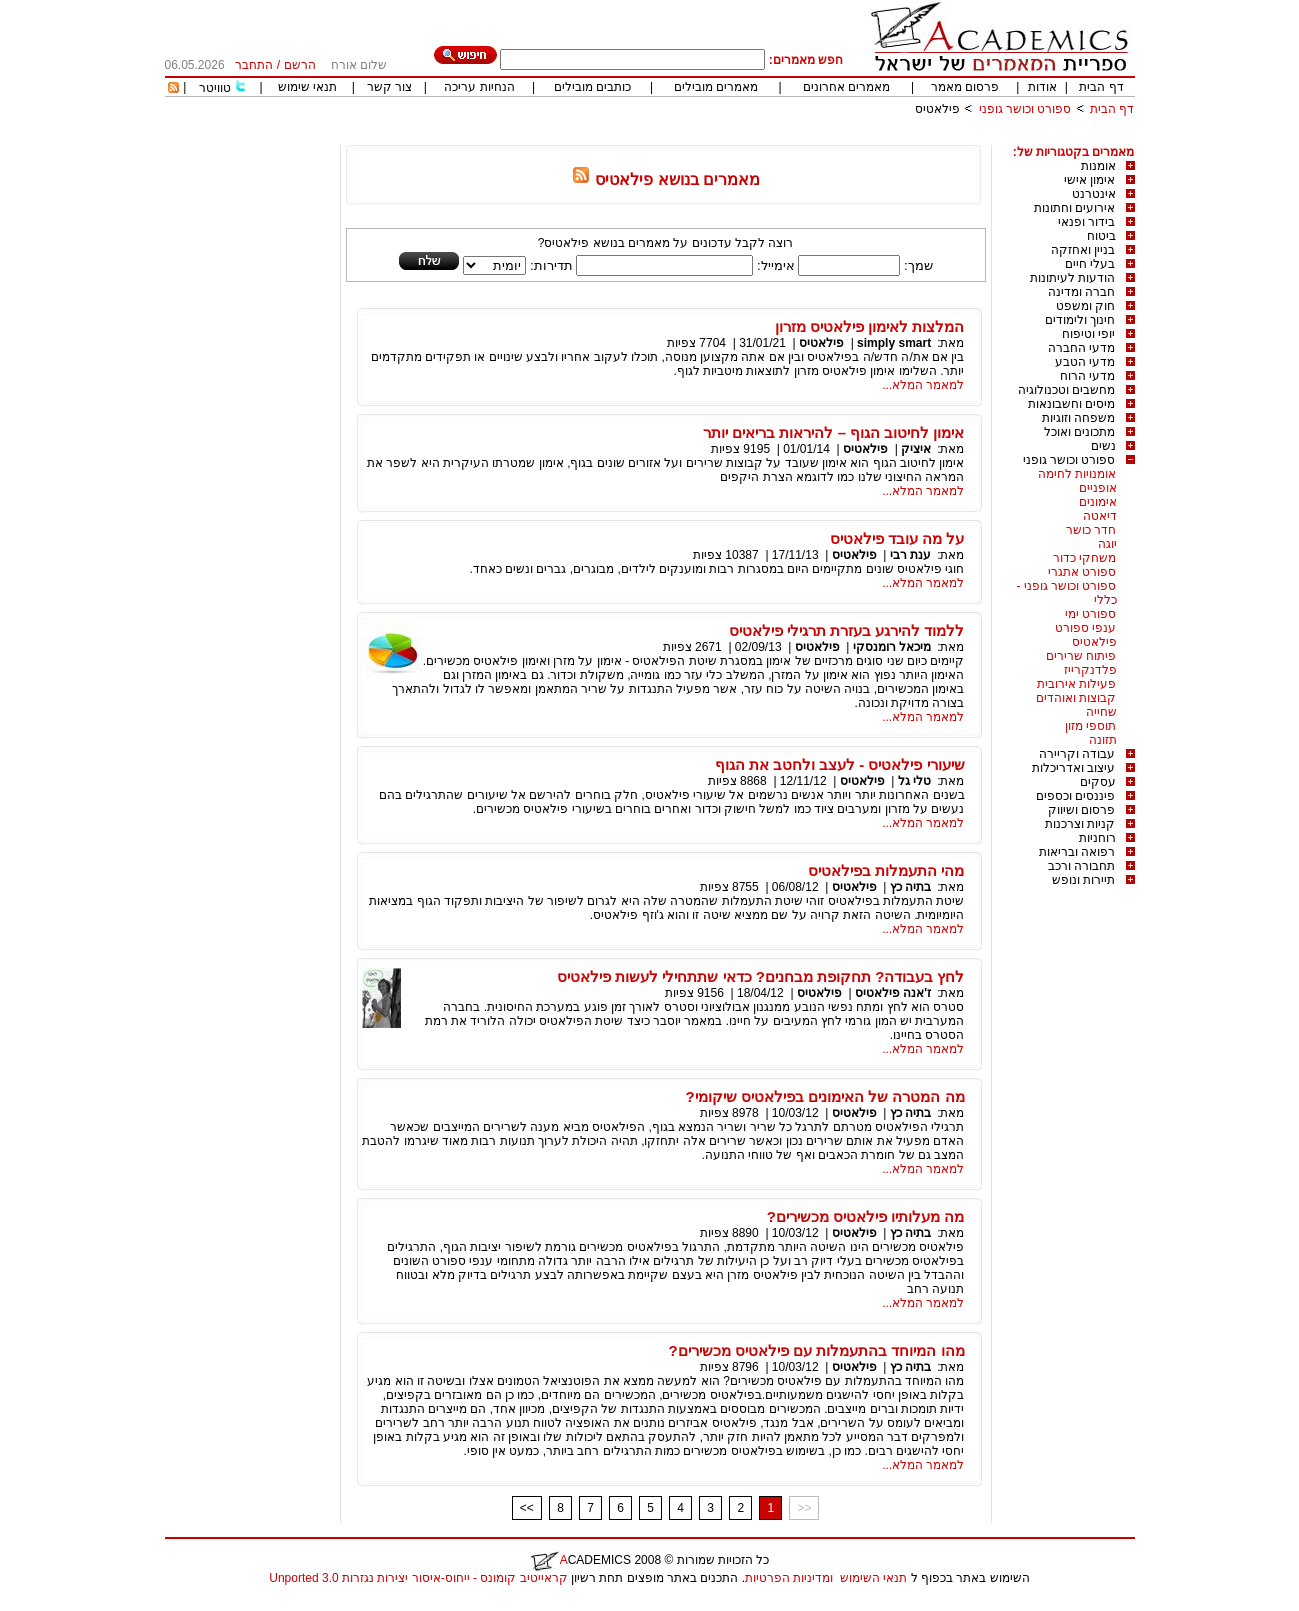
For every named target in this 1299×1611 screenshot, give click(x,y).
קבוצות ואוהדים (1076, 698)
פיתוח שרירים (1081, 656)
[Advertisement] (771, 137)
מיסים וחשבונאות (1071, 404)
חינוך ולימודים (1080, 320)
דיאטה (1100, 516)
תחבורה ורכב (1081, 866)
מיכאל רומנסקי (892, 647)
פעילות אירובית (1076, 684)
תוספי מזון (1090, 726)
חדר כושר (1091, 530)
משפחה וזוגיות (1078, 418)
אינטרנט (1094, 194)
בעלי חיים (1090, 264)
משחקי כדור (1084, 558)
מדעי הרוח (1087, 376)
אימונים (1098, 502)
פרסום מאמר (965, 87)
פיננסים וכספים (1075, 796)
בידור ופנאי (1086, 222)
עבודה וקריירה (1077, 754)
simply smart (894, 343)
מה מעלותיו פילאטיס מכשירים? (866, 1216)
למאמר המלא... (923, 385)
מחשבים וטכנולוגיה (1066, 390)
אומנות (1098, 166)
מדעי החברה (1081, 348)
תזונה (1103, 740)
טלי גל (914, 781)
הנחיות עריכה (479, 87)
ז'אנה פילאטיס (893, 993)
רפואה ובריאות (1077, 852)
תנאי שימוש (307, 87)
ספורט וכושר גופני (1025, 109)
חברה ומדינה (1081, 292)
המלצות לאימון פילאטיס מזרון (870, 326)
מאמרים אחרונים (846, 87)
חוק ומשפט (1085, 306)
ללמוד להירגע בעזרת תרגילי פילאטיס (847, 630)
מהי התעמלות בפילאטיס (886, 870)
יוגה (1107, 544)
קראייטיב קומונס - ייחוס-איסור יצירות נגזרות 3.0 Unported (418, 1578)
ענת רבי (910, 555)
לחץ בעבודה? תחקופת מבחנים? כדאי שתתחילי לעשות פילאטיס (761, 976)
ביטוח (1101, 236)
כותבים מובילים (592, 87)
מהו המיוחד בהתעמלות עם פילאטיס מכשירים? (817, 1350)
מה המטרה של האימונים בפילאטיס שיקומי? (825, 1096)
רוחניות (1097, 838)
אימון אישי (1089, 180)
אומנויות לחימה (1077, 474)
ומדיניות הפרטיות (789, 1578)
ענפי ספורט (1085, 628)
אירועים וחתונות (1074, 208)
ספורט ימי (1090, 614)
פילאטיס (937, 109)
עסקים (1098, 782)
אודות (1042, 87)
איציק (916, 449)
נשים (1103, 446)
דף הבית (1101, 87)
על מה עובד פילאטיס (897, 538)
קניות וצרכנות (1080, 824)
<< (527, 1508)
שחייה (1101, 712)
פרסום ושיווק (1081, 810)
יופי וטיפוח (1088, 334)
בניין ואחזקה (1083, 250)
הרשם (300, 65)
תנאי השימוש (873, 1578)
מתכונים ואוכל (1079, 432)
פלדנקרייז (1090, 670)
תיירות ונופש (1083, 880)
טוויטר (215, 88)
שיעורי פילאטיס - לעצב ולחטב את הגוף (840, 764)
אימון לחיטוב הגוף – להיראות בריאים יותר (833, 432)
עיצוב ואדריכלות (1073, 768)
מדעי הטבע (1085, 362)
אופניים (1098, 488)
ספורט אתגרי (1082, 572)
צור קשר (389, 87)
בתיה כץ (910, 887)
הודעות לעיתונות (1072, 278)
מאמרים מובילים (716, 87)
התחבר (254, 65)
